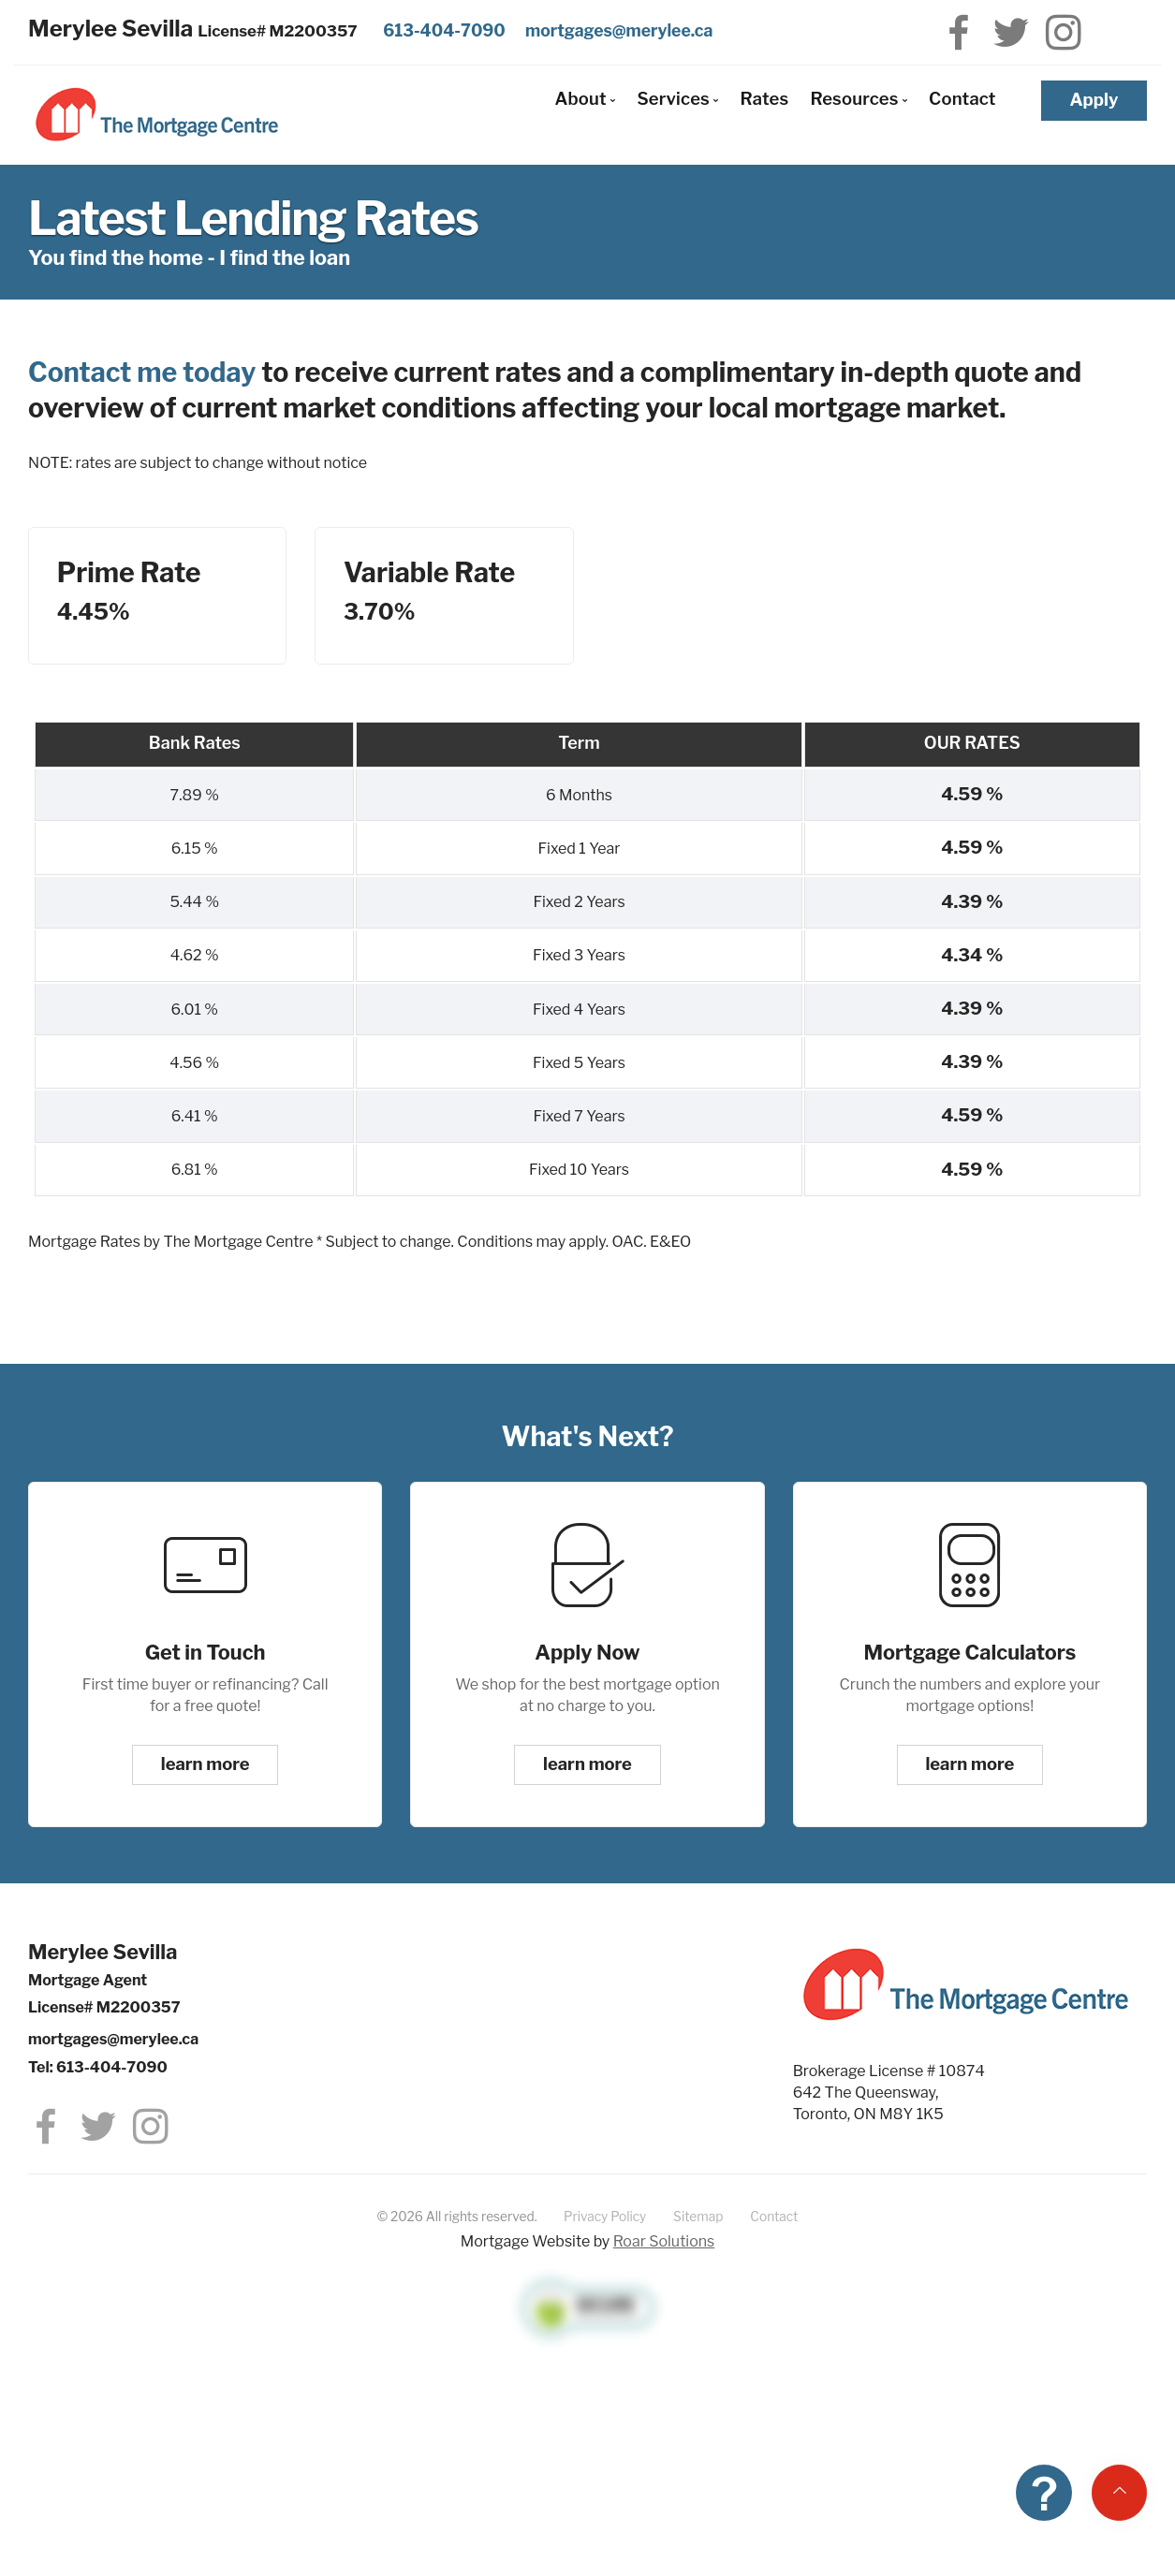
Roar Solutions (664, 2241)
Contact (962, 99)
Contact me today (142, 372)
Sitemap (698, 2216)
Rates (764, 99)
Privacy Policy (605, 2216)
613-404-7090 (444, 30)
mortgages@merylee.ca (618, 30)
